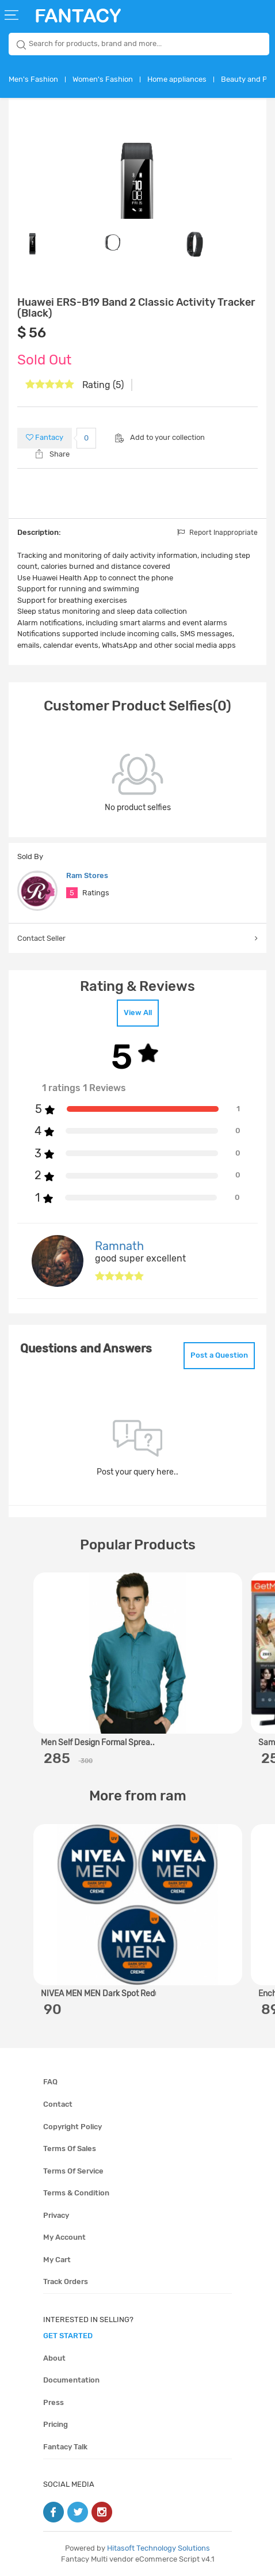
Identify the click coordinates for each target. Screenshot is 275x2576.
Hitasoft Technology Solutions (158, 2548)
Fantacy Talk (65, 2446)
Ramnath (119, 1246)
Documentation (71, 2380)
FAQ (50, 2081)
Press (53, 2402)
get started (68, 2335)
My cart (57, 2259)
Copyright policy (72, 2126)
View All (138, 1012)
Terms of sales (69, 2148)
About (54, 2358)
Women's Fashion (102, 79)
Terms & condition (76, 2193)
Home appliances (177, 79)
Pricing (55, 2424)
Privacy (56, 2215)
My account (64, 2237)
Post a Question (219, 1355)
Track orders (65, 2281)
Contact (57, 2104)
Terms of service (73, 2171)
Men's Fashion (33, 79)
